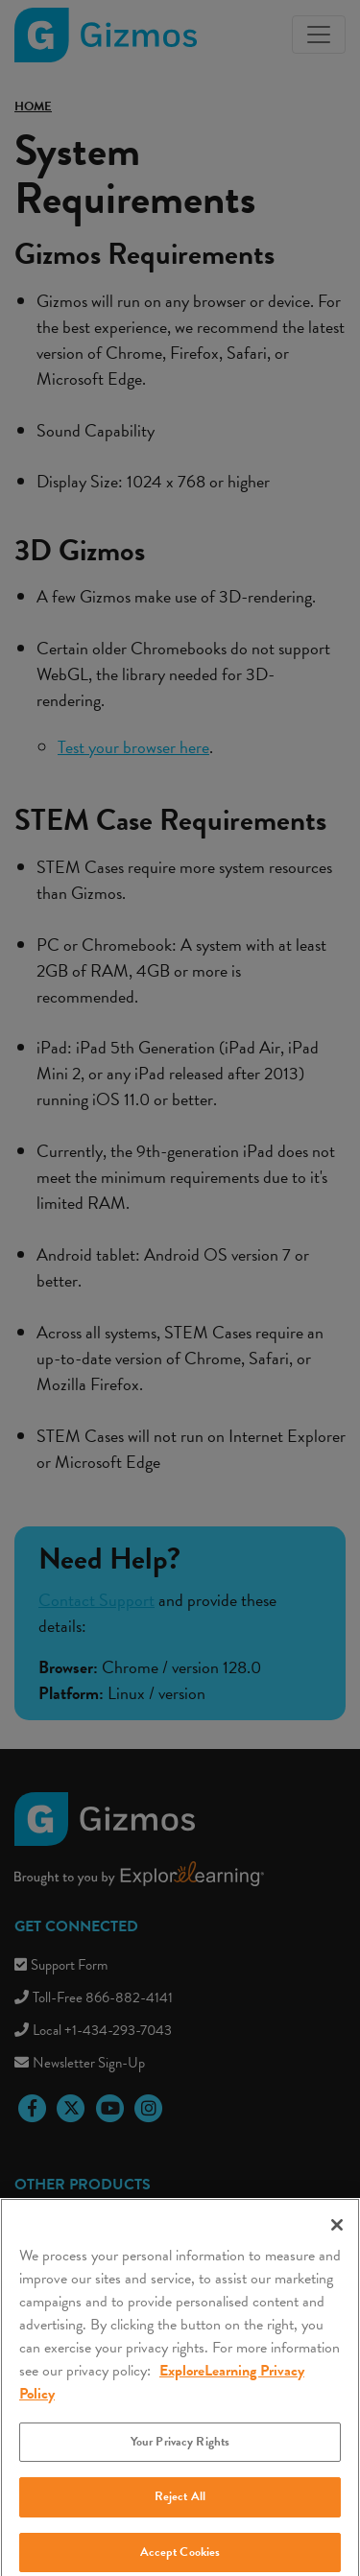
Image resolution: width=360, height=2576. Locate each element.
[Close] (337, 2236)
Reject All (180, 2507)
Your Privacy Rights (180, 2453)
